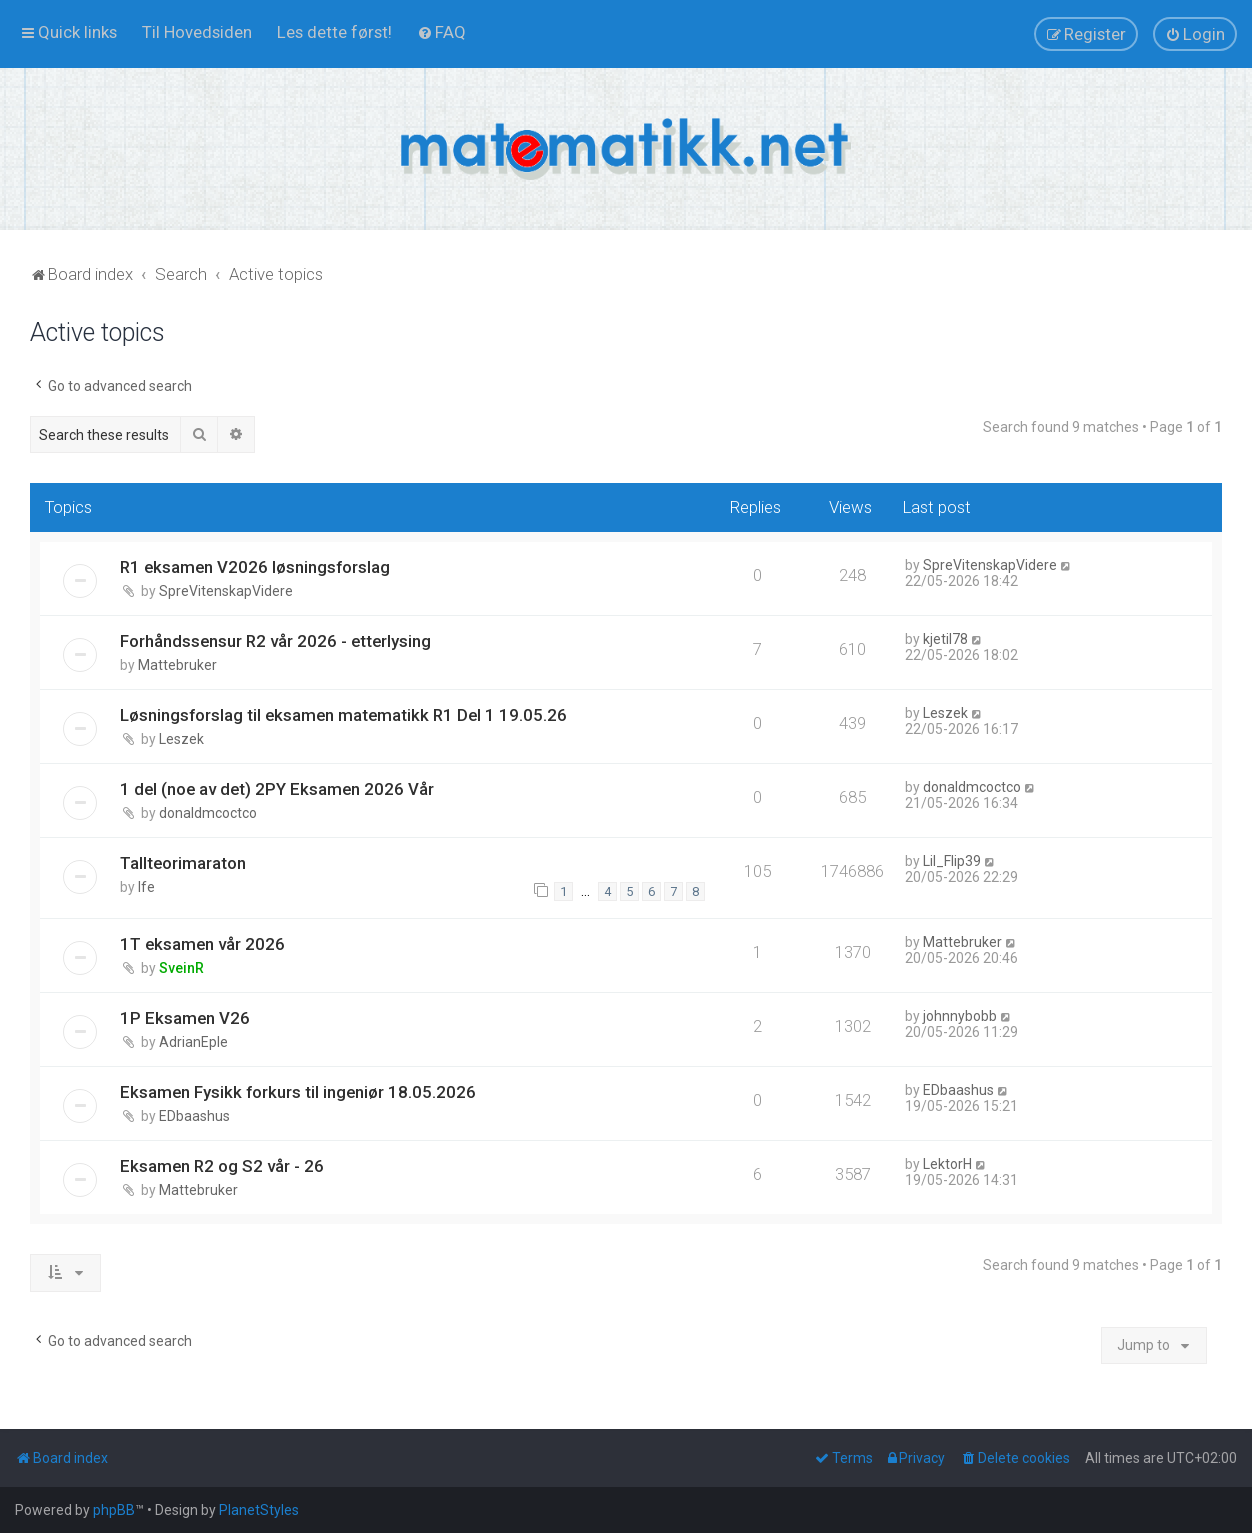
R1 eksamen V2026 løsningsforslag (255, 567)
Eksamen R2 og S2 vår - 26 (222, 1166)
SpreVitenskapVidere (226, 591)
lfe (146, 887)
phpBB (114, 1510)
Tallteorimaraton (183, 863)
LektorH (947, 1164)
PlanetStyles (259, 1510)
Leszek (181, 739)
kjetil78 (945, 639)
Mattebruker (177, 665)
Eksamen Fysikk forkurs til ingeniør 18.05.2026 (298, 1092)
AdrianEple (193, 1042)
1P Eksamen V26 (185, 1018)
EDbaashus (194, 1116)
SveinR (181, 968)
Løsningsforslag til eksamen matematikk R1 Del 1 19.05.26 (343, 715)
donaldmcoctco (208, 813)
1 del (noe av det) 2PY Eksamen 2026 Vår (277, 789)
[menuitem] (197, 32)
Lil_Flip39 (952, 861)
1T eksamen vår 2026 (202, 944)
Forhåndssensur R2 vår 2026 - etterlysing (275, 641)
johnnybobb (960, 1016)
